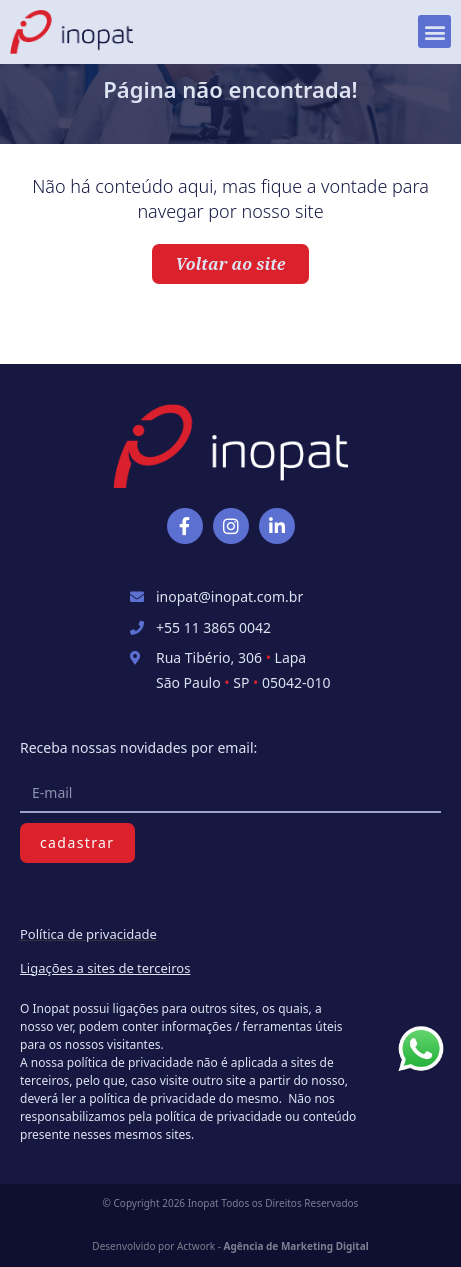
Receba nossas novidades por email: (138, 747)
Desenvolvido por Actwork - (230, 1246)
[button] (434, 31)
